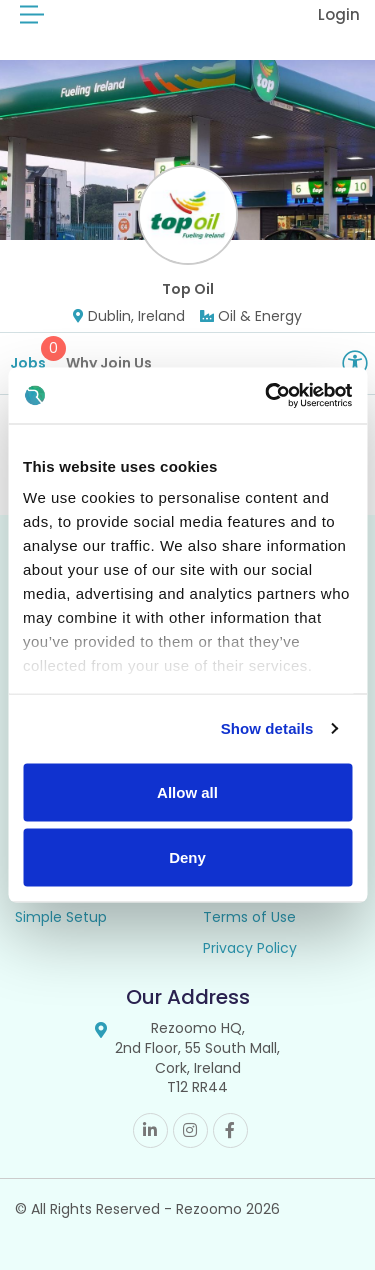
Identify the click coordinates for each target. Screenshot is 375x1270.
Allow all (187, 791)
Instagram (190, 1130)
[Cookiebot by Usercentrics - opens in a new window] (267, 396)
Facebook (230, 1130)
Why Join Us (109, 363)
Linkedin (150, 1130)
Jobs (35, 354)
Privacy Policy (250, 948)
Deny (187, 857)
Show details (267, 728)
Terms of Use (249, 917)
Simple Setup (61, 917)
